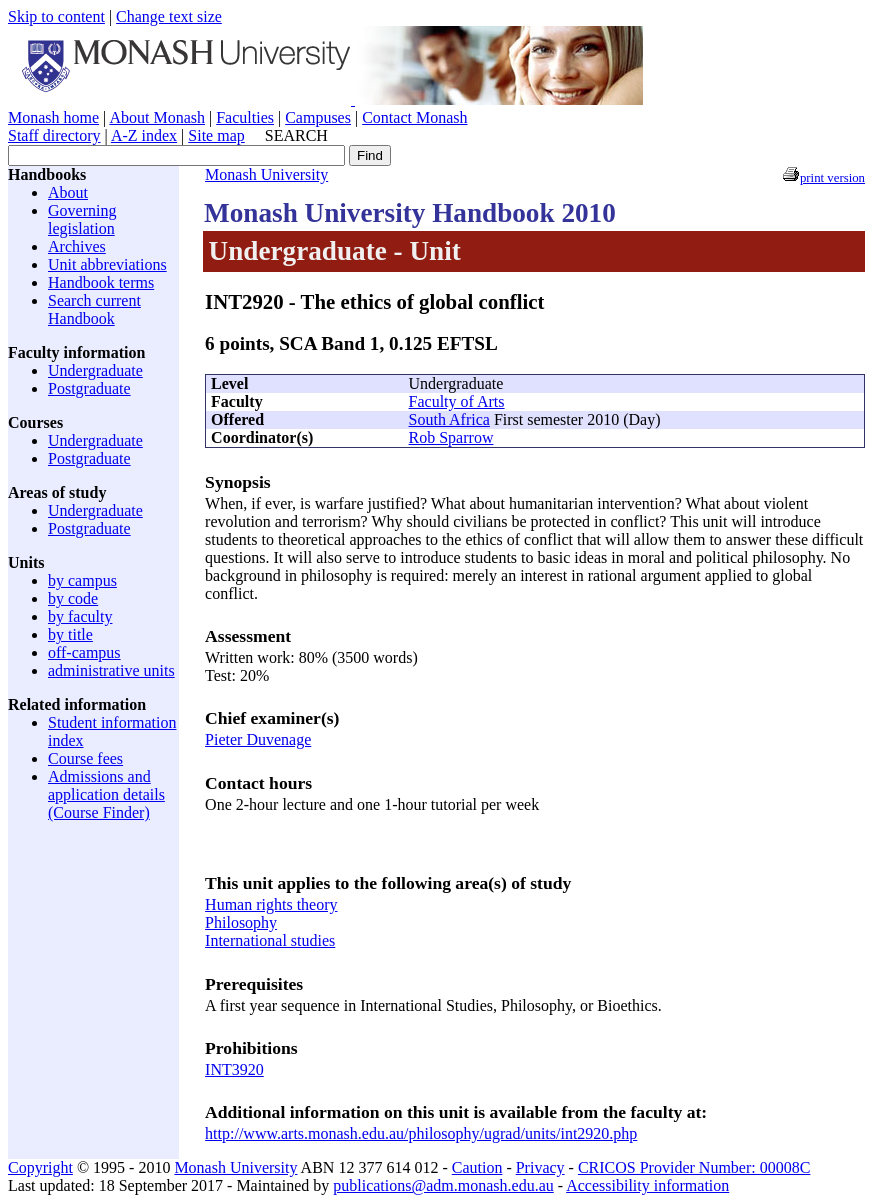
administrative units (111, 670)
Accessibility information (647, 1185)
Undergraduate (95, 370)
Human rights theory (271, 904)
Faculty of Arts (457, 401)
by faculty (80, 616)
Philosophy (241, 922)
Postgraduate (89, 388)
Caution (477, 1167)
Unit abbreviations (107, 264)
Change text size (169, 16)
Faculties (245, 117)
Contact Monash (414, 117)
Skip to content (56, 16)
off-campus (84, 652)
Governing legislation (82, 219)
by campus (82, 580)
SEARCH (296, 135)
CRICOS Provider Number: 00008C (694, 1167)
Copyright (40, 1167)
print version (832, 178)
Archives (77, 246)
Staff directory (54, 135)
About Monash (157, 117)
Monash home (53, 117)
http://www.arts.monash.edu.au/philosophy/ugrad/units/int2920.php (421, 1133)
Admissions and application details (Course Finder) (106, 794)
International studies (270, 940)
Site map (216, 135)
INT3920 (234, 1069)
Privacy (540, 1167)
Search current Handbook (94, 309)
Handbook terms (101, 282)
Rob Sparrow (451, 437)
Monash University (266, 174)
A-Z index (144, 135)
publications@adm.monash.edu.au (443, 1185)
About (68, 192)
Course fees (85, 758)
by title (70, 634)
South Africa (449, 419)
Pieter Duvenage (258, 739)
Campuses (318, 117)
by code (73, 598)
